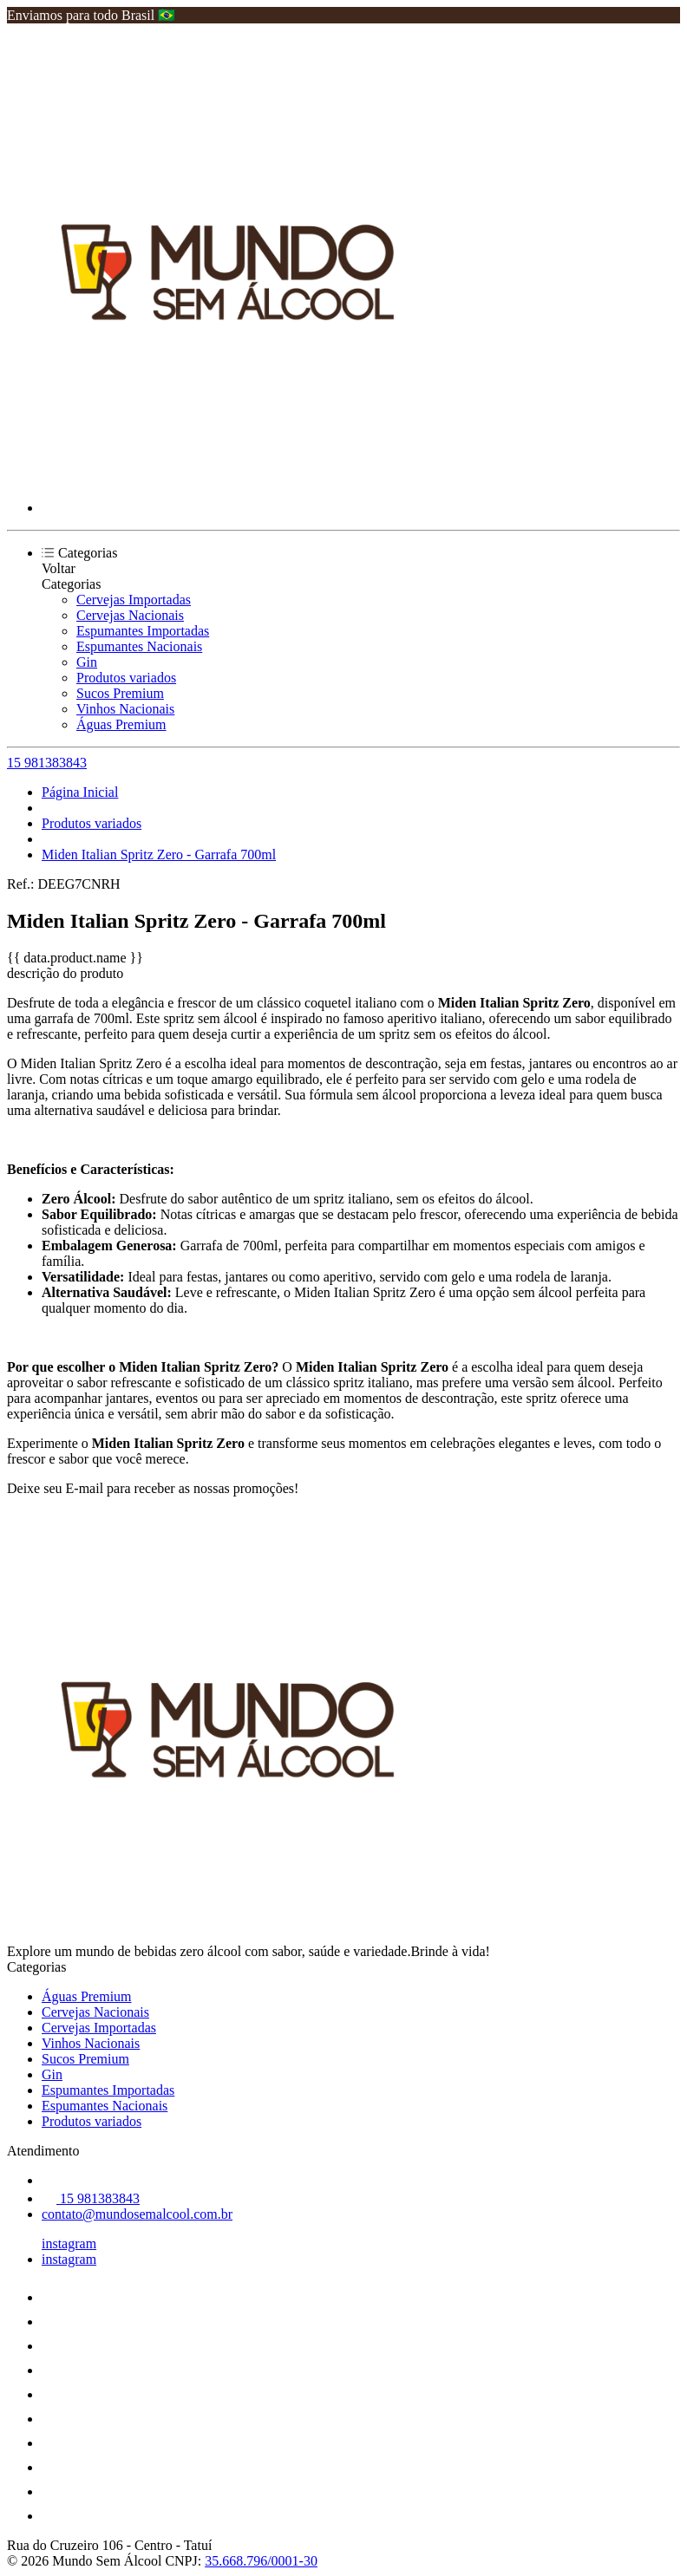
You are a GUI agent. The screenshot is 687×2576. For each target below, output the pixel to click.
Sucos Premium (120, 693)
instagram (69, 2243)
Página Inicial (80, 792)
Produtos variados (126, 677)
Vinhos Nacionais (125, 708)
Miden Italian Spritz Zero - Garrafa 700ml (159, 854)
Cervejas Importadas (133, 599)
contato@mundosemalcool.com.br (137, 2214)
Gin (86, 662)
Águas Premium (121, 724)
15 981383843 (47, 762)
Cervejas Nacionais (130, 615)
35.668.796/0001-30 (261, 2560)
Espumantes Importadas (142, 630)
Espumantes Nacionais (139, 646)
